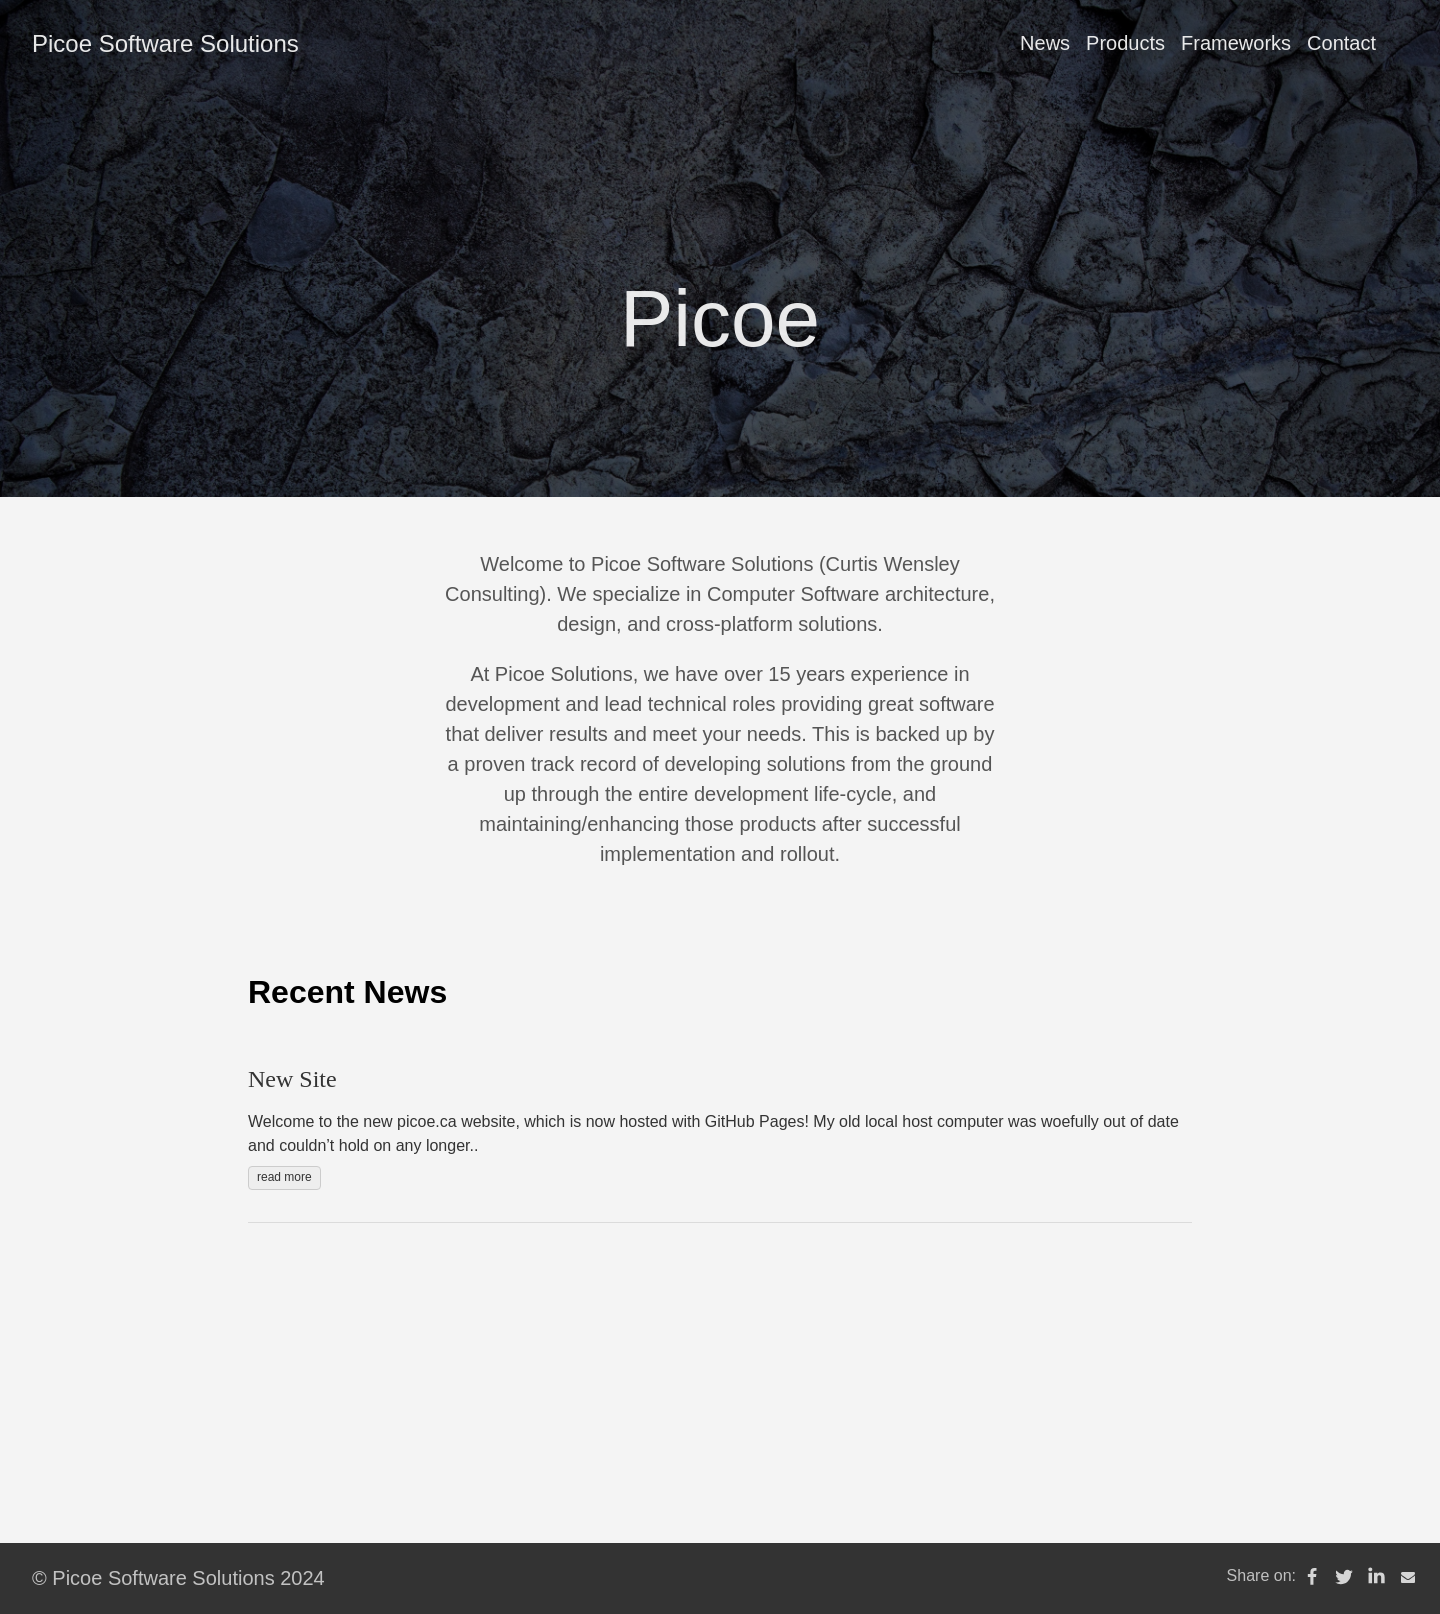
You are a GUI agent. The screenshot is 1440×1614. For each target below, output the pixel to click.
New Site (292, 1079)
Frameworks (1236, 43)
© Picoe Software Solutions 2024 (178, 1578)
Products (1125, 43)
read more (284, 1177)
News (1045, 43)
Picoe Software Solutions (165, 43)
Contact (1341, 43)
